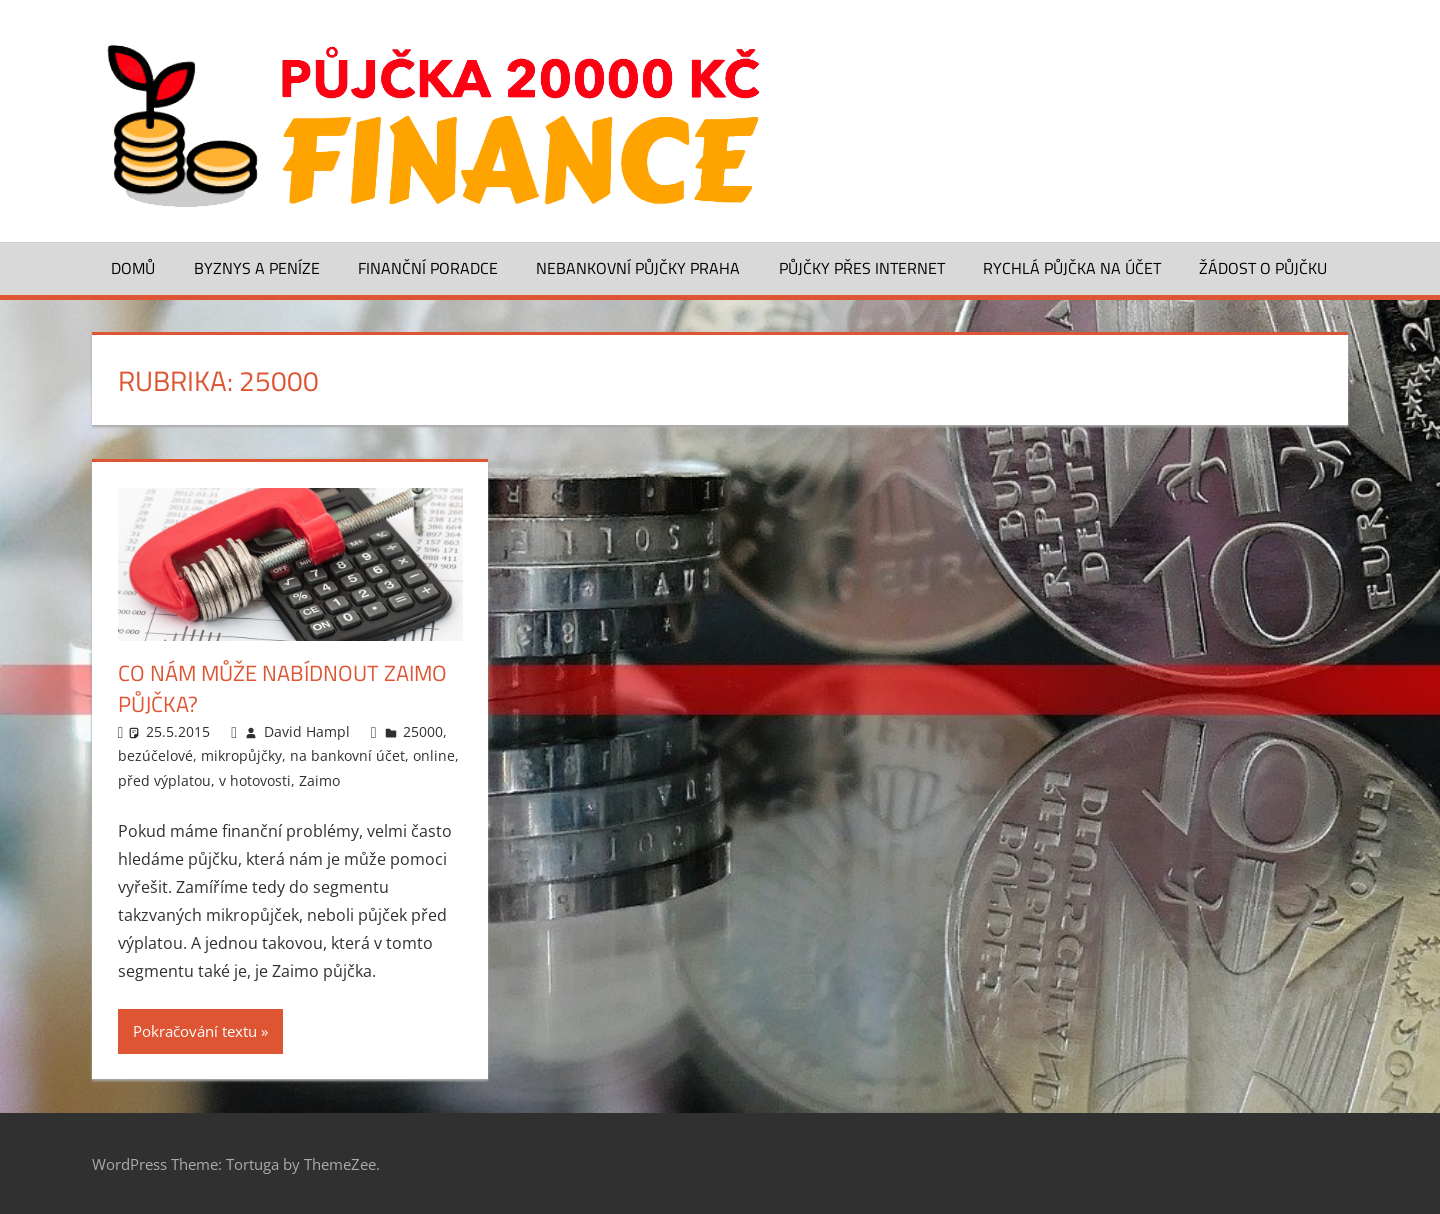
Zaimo (319, 780)
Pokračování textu (195, 1031)
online (434, 755)
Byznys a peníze (257, 268)
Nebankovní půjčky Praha (638, 268)
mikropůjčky (241, 755)
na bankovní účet (347, 755)
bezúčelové (155, 755)
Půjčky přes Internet (862, 268)
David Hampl (307, 731)
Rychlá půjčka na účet (1072, 268)
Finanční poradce (428, 268)
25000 (423, 731)
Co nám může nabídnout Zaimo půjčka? (282, 688)
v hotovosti (255, 780)
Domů (133, 268)
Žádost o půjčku (1263, 268)
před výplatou (164, 780)
